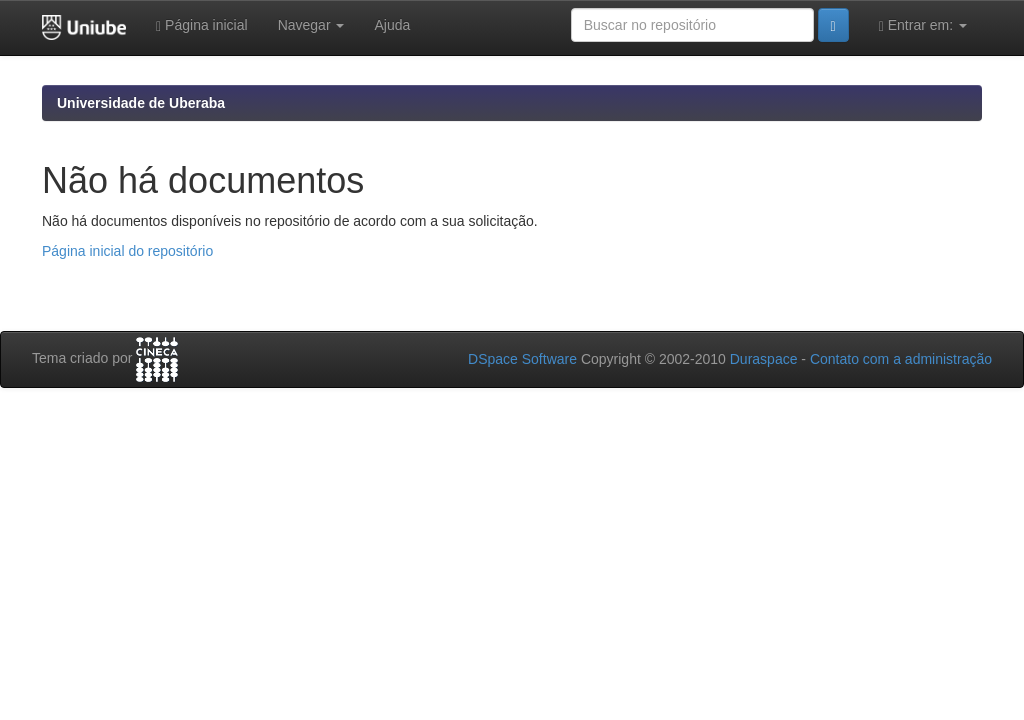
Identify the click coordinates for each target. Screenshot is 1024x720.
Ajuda (392, 25)
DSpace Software (522, 359)
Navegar (311, 25)
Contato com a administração (901, 359)
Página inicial (202, 25)
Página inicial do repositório (127, 251)
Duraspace (764, 359)
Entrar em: (923, 25)
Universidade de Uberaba (141, 103)
